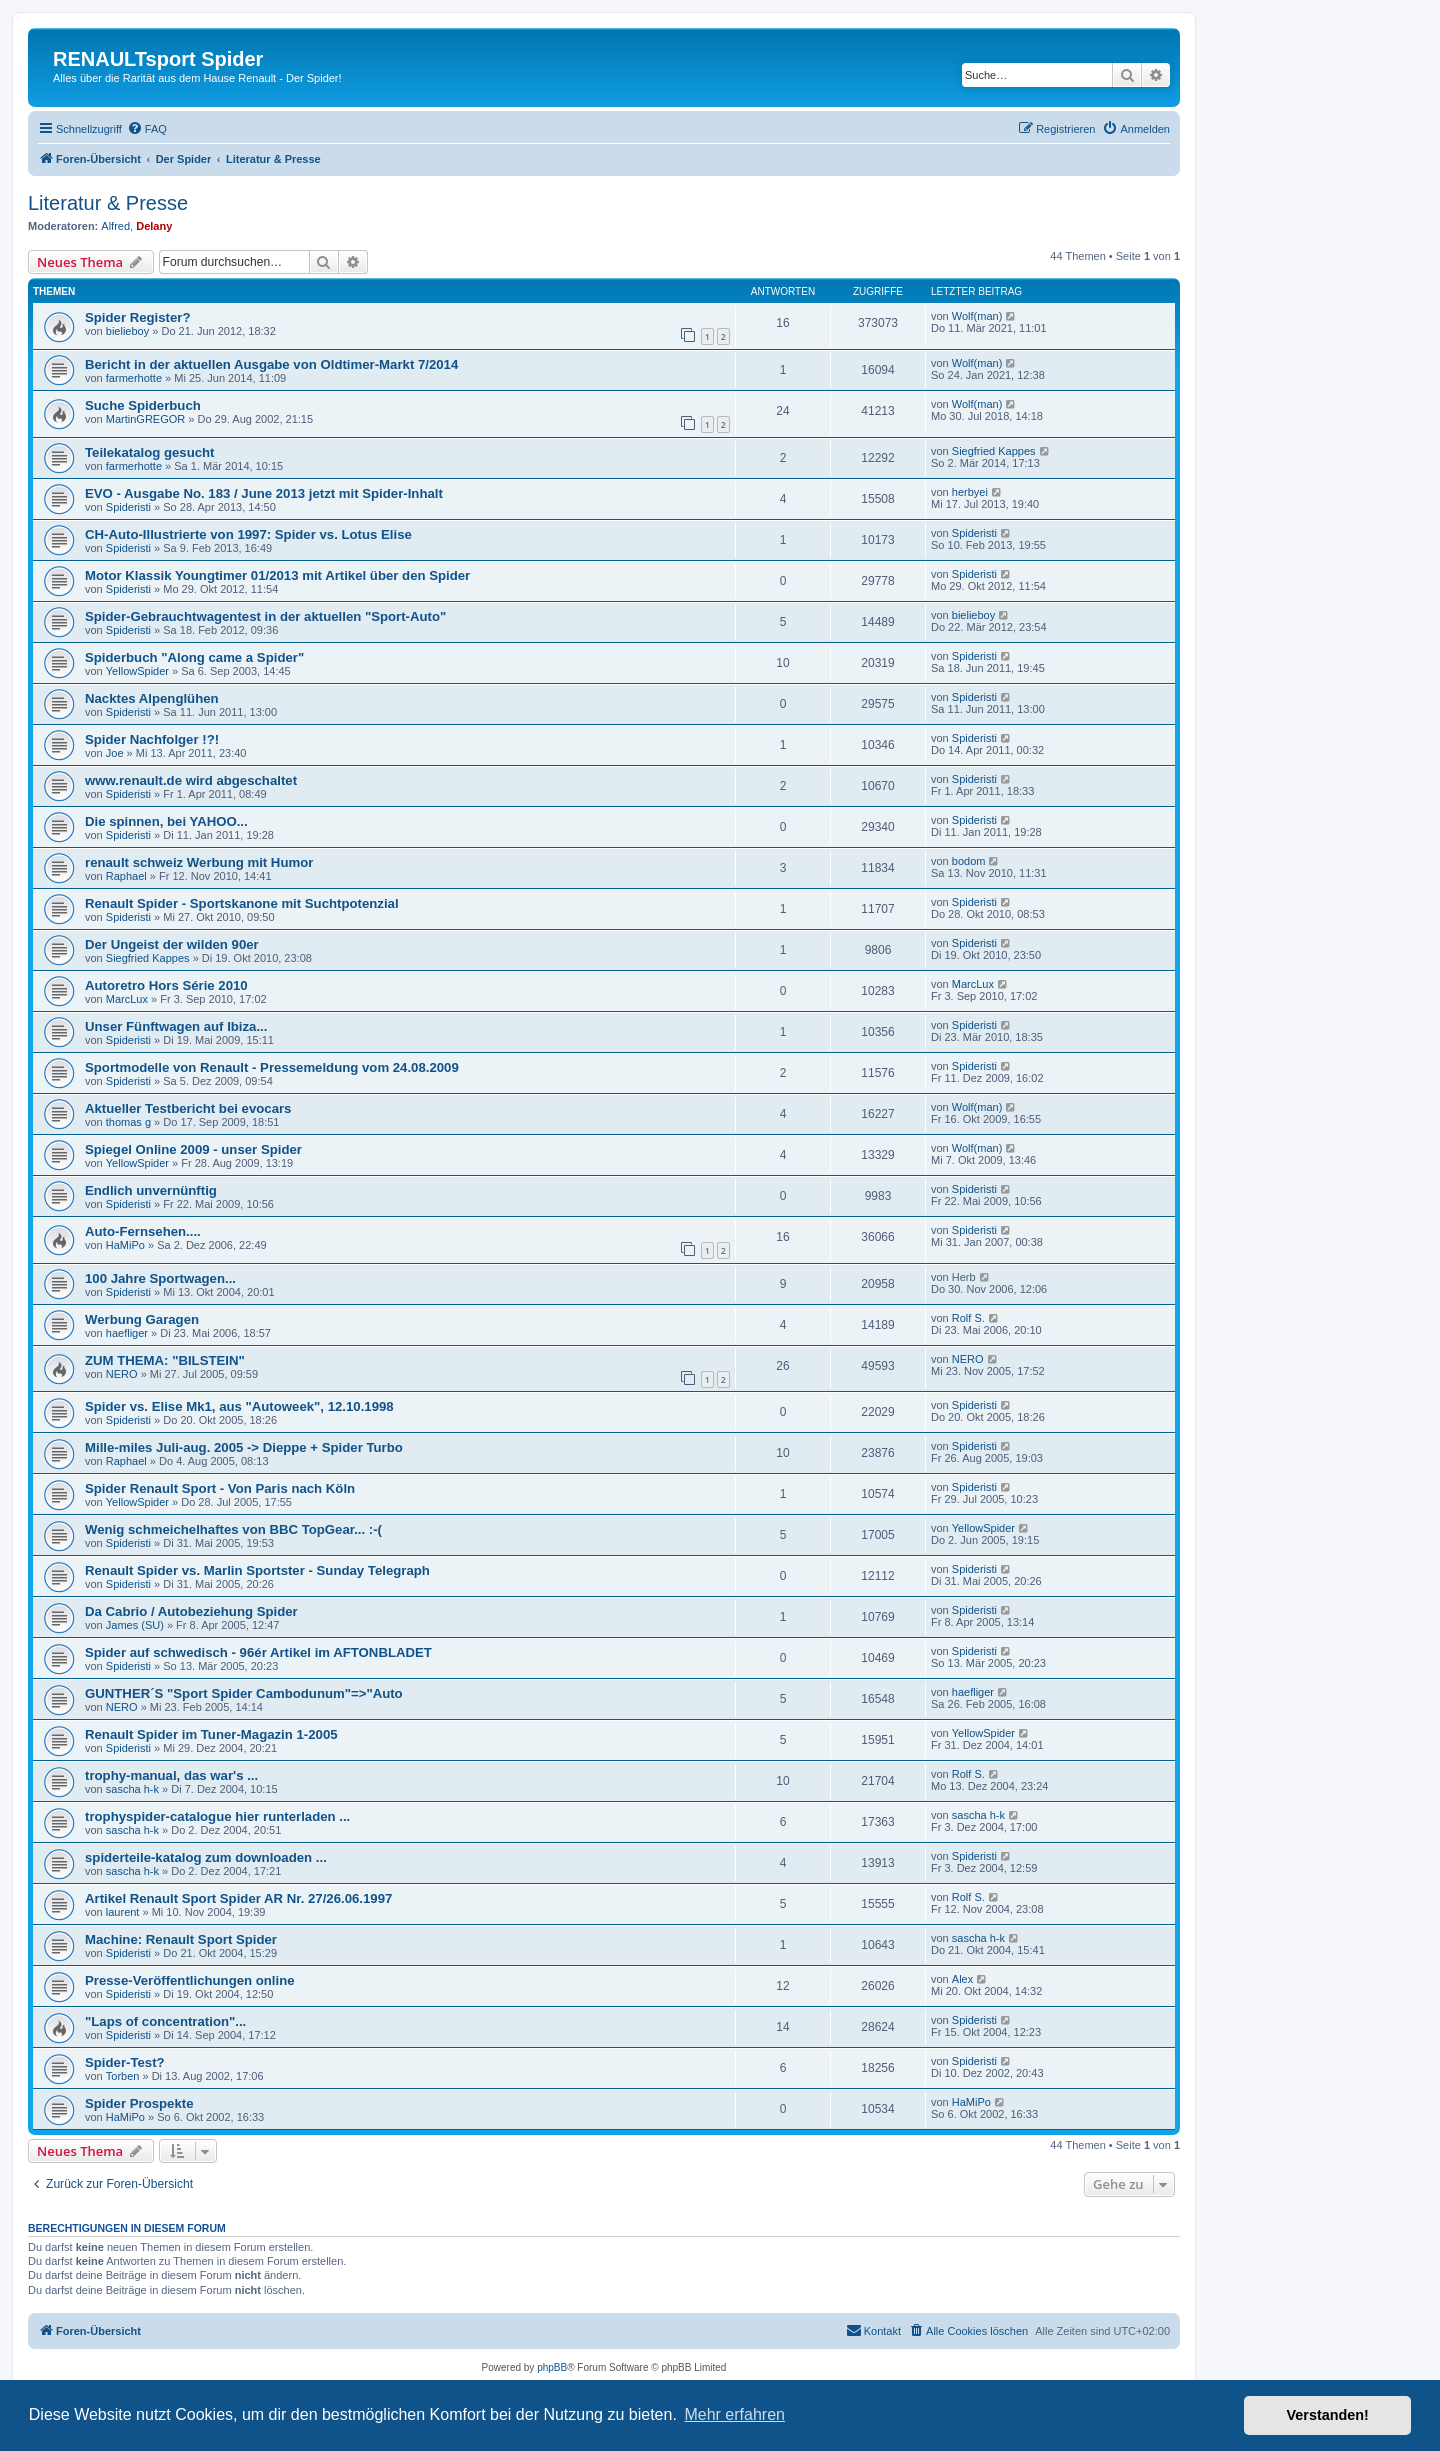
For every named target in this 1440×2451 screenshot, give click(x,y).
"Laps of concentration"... (165, 2021)
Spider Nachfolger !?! (152, 739)
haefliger (127, 1333)
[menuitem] (147, 129)
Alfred (115, 226)
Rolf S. (968, 1318)
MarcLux (127, 999)
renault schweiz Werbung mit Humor (199, 862)
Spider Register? (138, 317)
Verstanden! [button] (1328, 2415)
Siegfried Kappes (994, 451)
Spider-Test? (125, 2062)
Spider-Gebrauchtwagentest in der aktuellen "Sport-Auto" (265, 616)
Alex (962, 1979)
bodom (969, 861)
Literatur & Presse (108, 203)
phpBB (552, 2367)
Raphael (126, 876)
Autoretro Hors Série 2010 (166, 985)
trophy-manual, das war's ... (171, 1775)
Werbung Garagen (142, 1319)
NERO (122, 1374)
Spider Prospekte (139, 2103)
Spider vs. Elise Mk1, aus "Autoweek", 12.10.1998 (239, 1406)
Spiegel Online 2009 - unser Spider (193, 1149)
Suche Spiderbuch (143, 405)
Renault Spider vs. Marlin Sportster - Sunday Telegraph (257, 1570)
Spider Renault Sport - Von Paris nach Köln (220, 1488)
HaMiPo (125, 1245)
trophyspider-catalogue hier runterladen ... (217, 1816)
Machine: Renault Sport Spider (181, 1939)
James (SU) (135, 1625)
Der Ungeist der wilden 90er (172, 944)
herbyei (970, 492)
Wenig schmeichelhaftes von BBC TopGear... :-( (233, 1529)
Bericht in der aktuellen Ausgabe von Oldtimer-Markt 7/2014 (271, 364)
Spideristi (128, 507)
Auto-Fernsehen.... (143, 1231)
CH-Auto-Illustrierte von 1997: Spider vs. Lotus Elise (248, 534)
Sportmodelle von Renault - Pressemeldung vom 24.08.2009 (272, 1067)
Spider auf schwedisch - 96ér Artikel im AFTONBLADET (258, 1652)
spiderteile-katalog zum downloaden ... (206, 1857)
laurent (123, 1912)
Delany (154, 226)
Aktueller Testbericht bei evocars (188, 1108)
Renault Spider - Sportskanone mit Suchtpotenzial (242, 903)
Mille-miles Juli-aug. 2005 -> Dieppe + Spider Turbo (244, 1447)
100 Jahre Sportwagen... (160, 1278)
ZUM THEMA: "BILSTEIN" (165, 1360)
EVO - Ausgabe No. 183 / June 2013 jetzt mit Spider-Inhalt (264, 493)
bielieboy (127, 331)
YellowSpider (137, 671)
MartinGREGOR (145, 419)
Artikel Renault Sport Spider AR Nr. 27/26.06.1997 (238, 1898)
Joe (115, 753)
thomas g (128, 1122)
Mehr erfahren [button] (734, 2414)
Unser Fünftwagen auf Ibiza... (176, 1026)
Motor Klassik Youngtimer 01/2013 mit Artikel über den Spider (277, 575)
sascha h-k (132, 1789)
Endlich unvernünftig (151, 1190)
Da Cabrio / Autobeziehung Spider (191, 1611)
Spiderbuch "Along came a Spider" (194, 657)
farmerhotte (134, 378)
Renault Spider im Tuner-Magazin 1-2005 (211, 1734)
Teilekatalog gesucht (149, 452)
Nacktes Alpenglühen (152, 698)
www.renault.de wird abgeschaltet (191, 780)
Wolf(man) (977, 316)
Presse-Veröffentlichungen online (190, 1980)
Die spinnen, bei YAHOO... (166, 821)
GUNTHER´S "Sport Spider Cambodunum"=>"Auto (244, 1693)
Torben (123, 2076)
